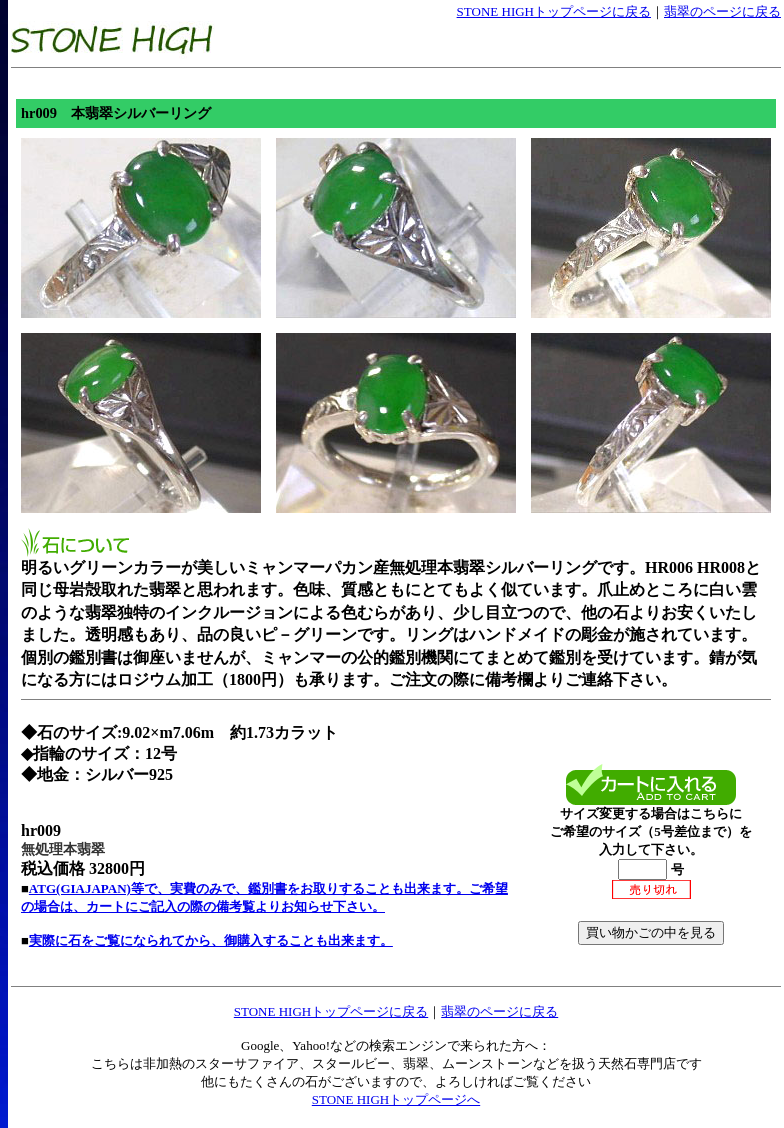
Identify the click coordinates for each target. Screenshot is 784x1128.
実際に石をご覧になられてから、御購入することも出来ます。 (211, 940)
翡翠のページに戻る (722, 11)
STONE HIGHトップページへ (396, 1099)
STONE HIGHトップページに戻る (554, 11)
